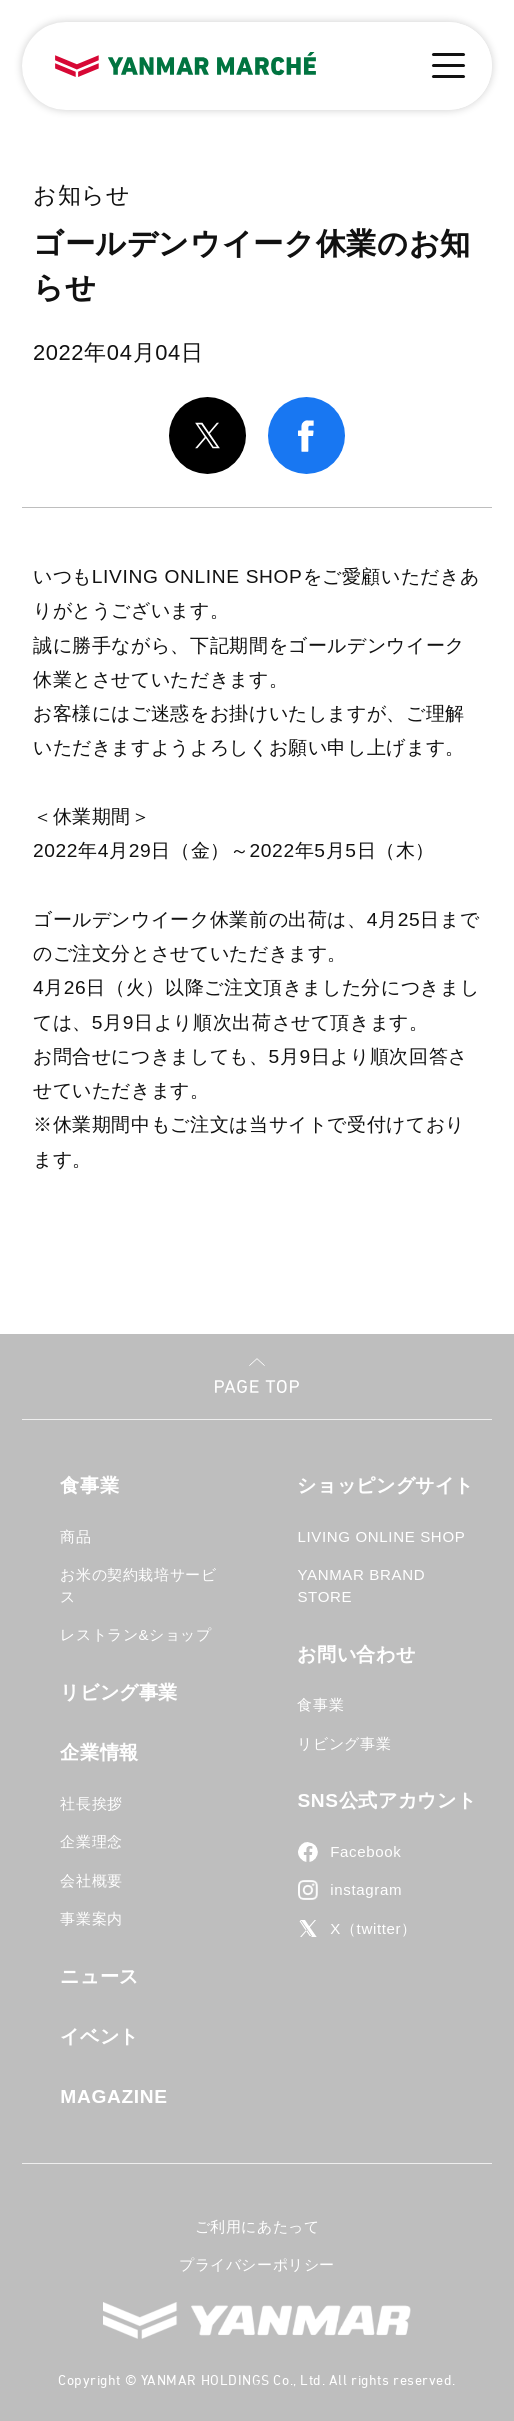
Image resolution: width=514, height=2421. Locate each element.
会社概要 (91, 1880)
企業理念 (91, 1841)
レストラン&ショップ (135, 1634)
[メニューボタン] (448, 66)
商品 (75, 1536)
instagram (366, 1889)
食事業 (89, 1485)
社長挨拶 (91, 1803)
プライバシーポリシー (257, 2264)
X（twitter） (373, 1928)
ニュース (99, 1976)
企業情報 (99, 1752)
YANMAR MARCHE (185, 64)
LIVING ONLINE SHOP (381, 1536)
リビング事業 (119, 1692)
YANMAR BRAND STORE (361, 1585)
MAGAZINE (113, 2096)
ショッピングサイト (385, 1485)
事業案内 (91, 1918)
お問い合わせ (356, 1654)
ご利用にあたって (257, 2226)
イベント (99, 2036)
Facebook (365, 1851)
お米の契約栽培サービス (138, 1585)
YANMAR (256, 2320)
